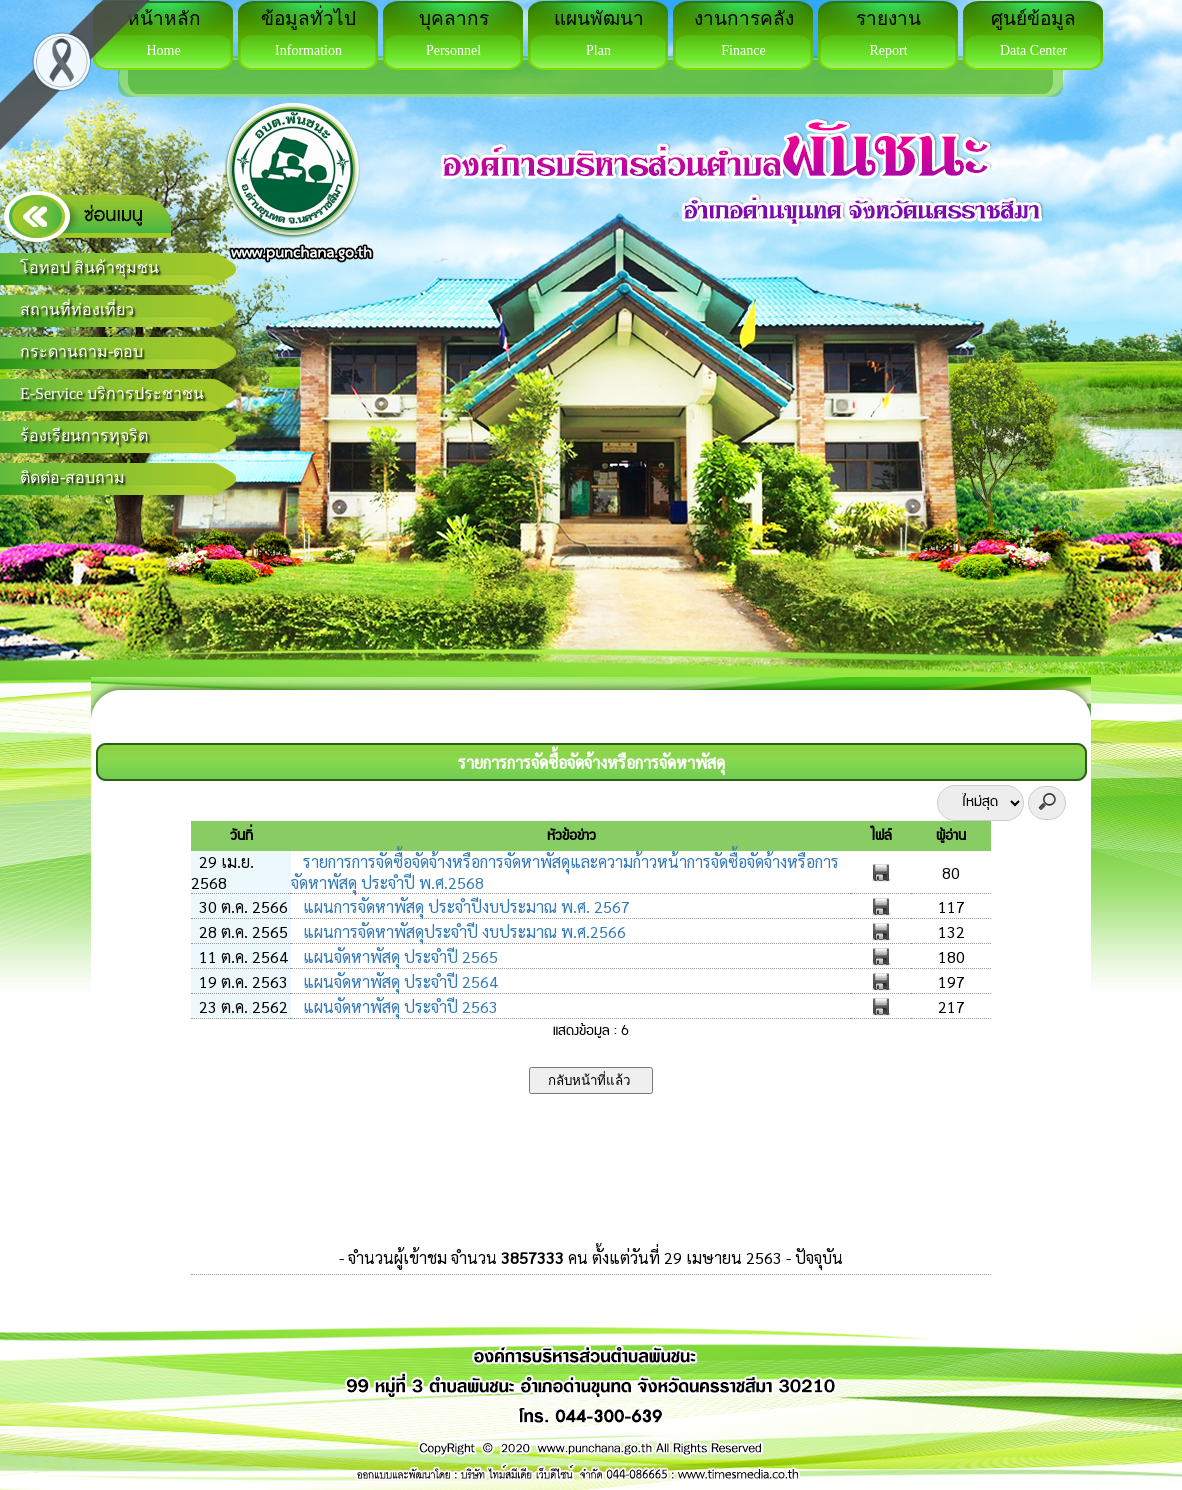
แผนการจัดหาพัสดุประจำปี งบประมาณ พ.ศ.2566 (462, 931)
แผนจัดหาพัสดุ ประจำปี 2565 (398, 956)
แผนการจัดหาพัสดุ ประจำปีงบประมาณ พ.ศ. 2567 (464, 906)
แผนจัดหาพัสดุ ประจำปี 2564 (398, 981)
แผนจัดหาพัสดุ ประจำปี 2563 (398, 1006)
